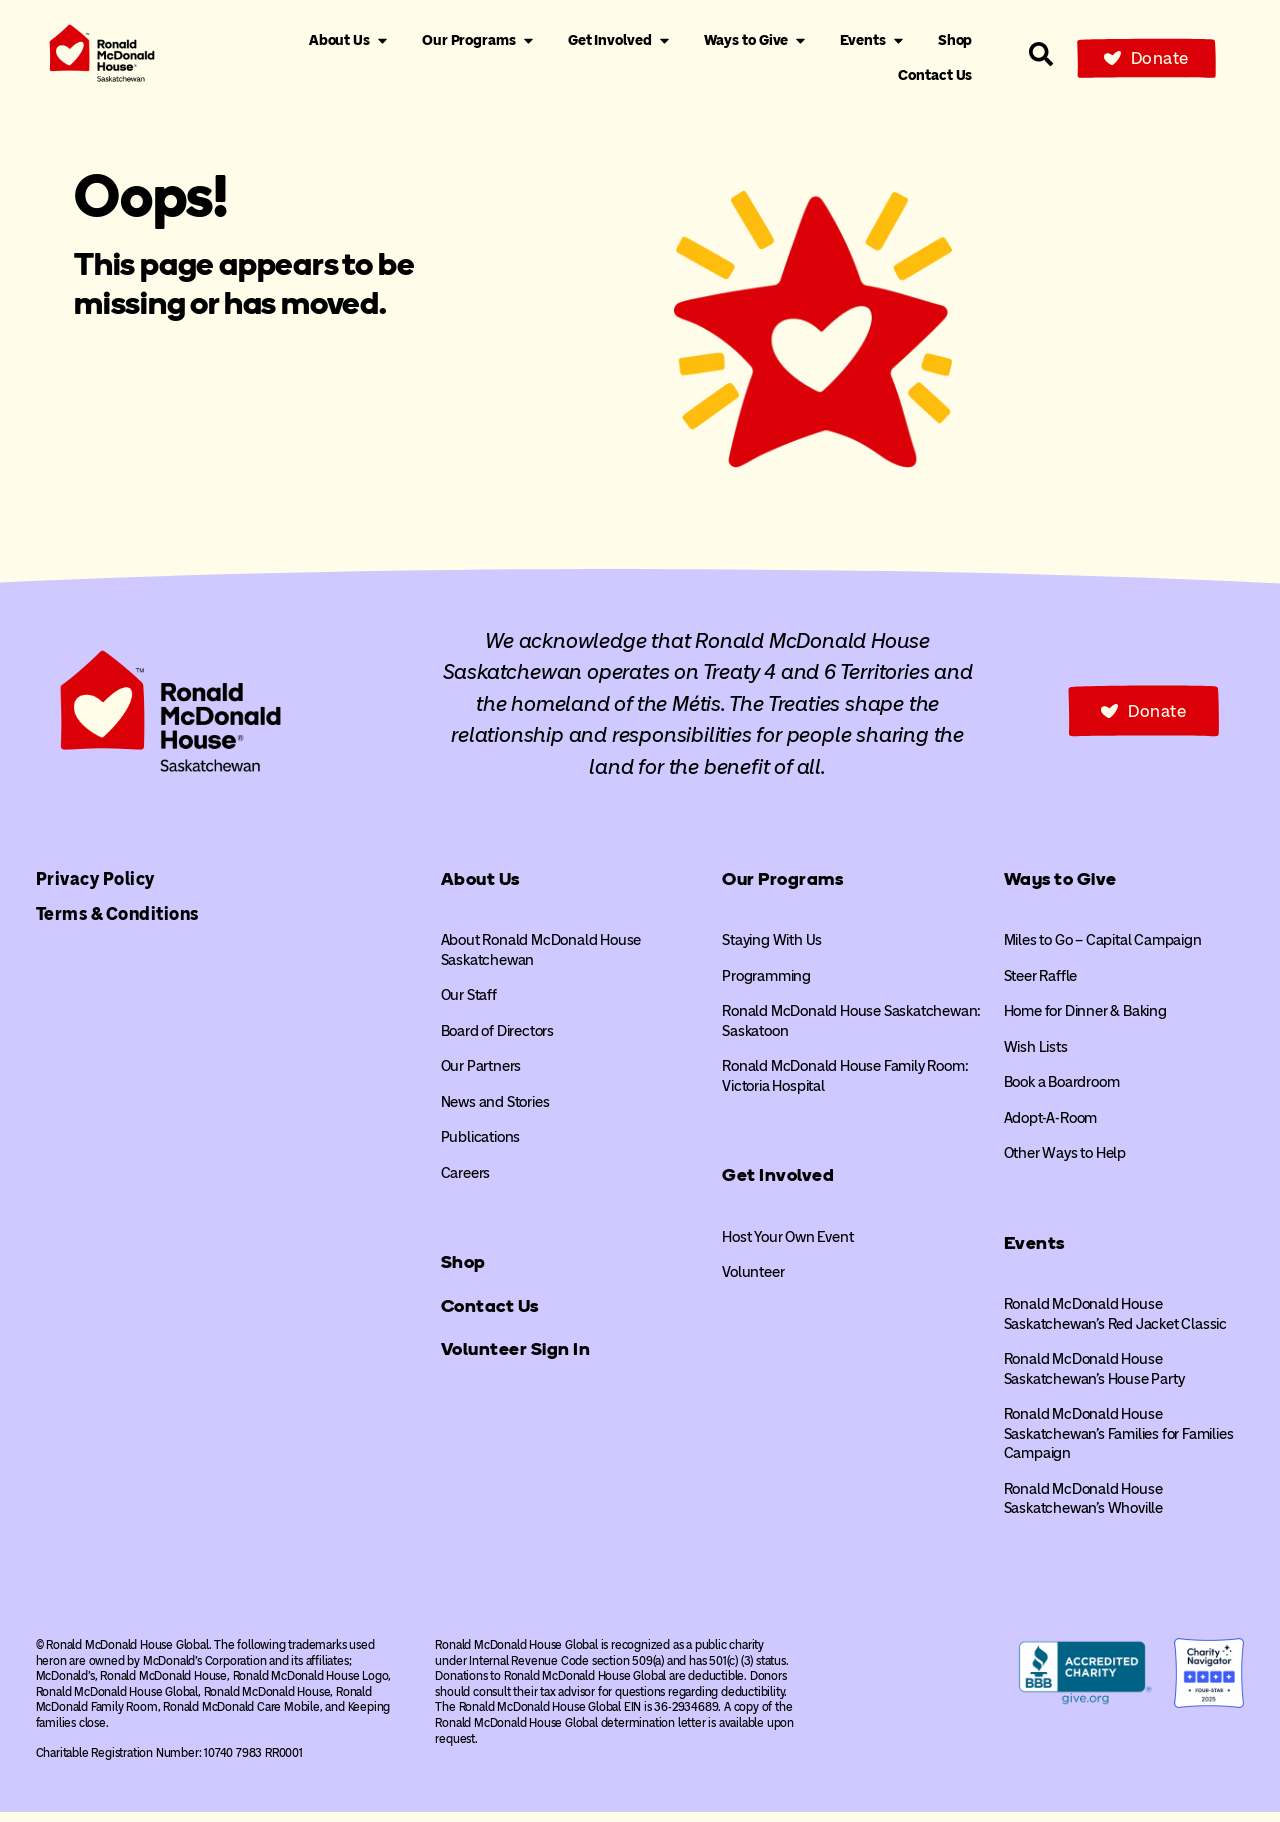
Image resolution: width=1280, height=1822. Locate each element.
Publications (481, 1148)
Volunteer (753, 1283)
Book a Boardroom (1062, 1093)
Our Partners (481, 1077)
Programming (766, 986)
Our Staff (469, 1006)
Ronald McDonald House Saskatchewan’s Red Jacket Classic (1115, 1325)
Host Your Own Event (787, 1247)
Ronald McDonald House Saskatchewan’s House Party (1094, 1380)
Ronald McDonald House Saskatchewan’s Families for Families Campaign (1119, 1444)
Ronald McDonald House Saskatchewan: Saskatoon (851, 1032)
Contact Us (490, 1316)
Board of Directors (497, 1041)
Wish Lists (1036, 1057)
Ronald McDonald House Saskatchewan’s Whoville (1083, 1509)
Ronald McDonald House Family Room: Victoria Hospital (845, 1087)
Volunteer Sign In (516, 1360)
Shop (463, 1273)
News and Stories (495, 1112)
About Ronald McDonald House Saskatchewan (541, 961)
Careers (466, 1183)
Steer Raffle (1041, 986)
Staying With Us (772, 951)
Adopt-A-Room (1051, 1128)
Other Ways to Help (1065, 1164)
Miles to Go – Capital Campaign (1103, 951)
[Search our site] (1041, 54)
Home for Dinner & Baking (1085, 1022)
